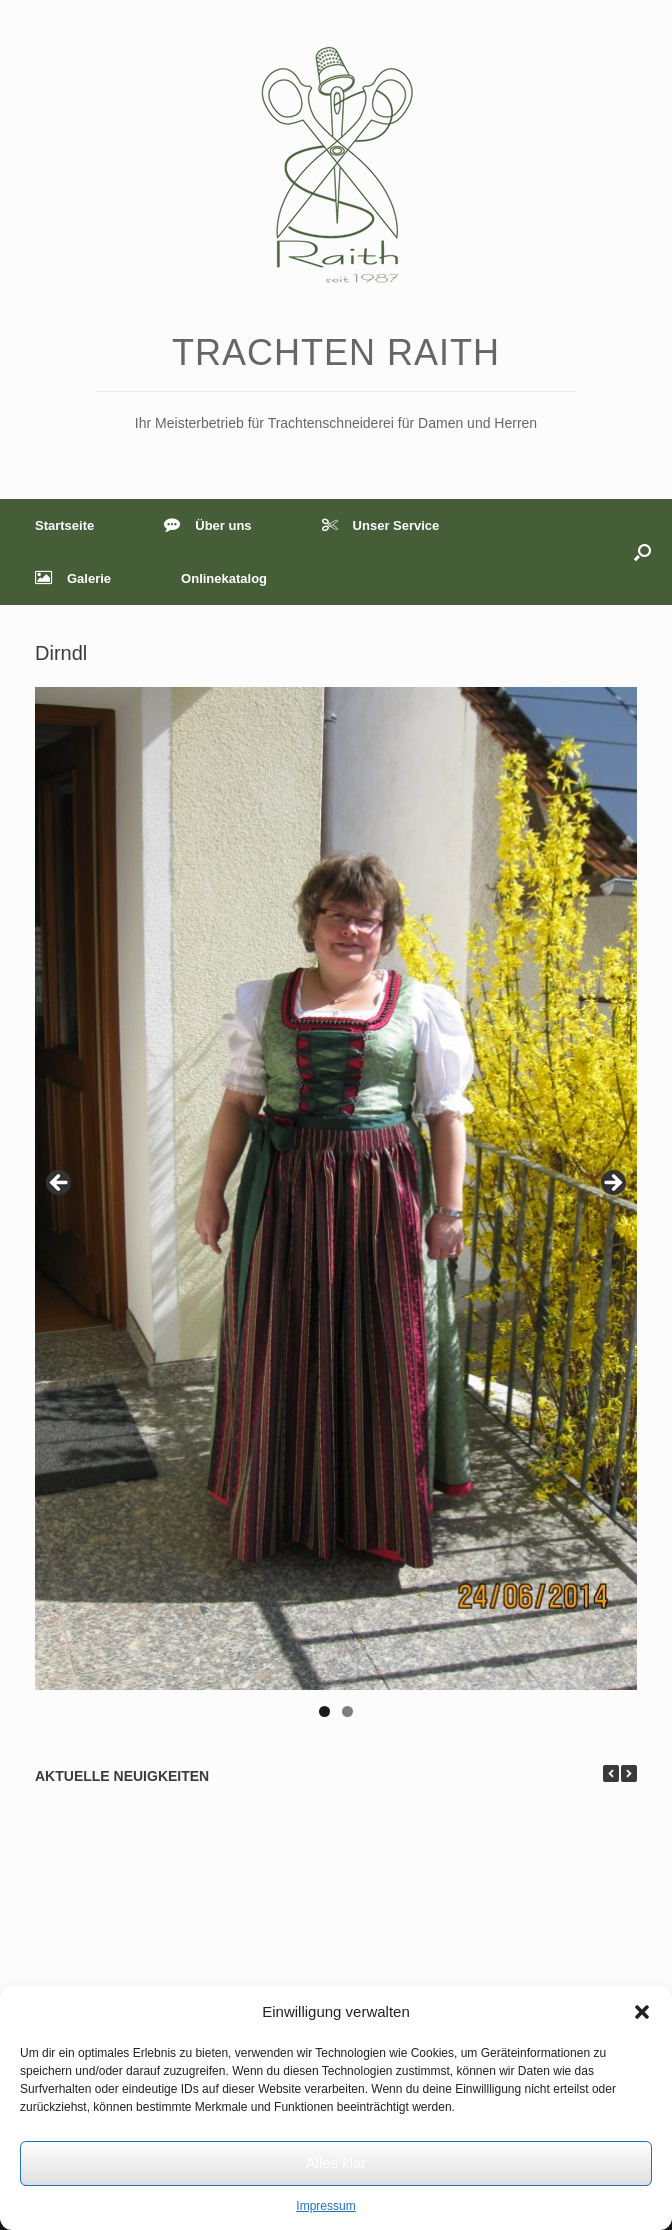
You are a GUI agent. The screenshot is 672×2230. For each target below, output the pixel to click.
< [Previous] (60, 1184)
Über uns (207, 525)
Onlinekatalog (224, 578)
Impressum (325, 2206)
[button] (642, 2012)
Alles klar (336, 2162)
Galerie (73, 578)
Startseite (64, 525)
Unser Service (381, 525)
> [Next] (612, 1184)
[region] (336, 1208)
